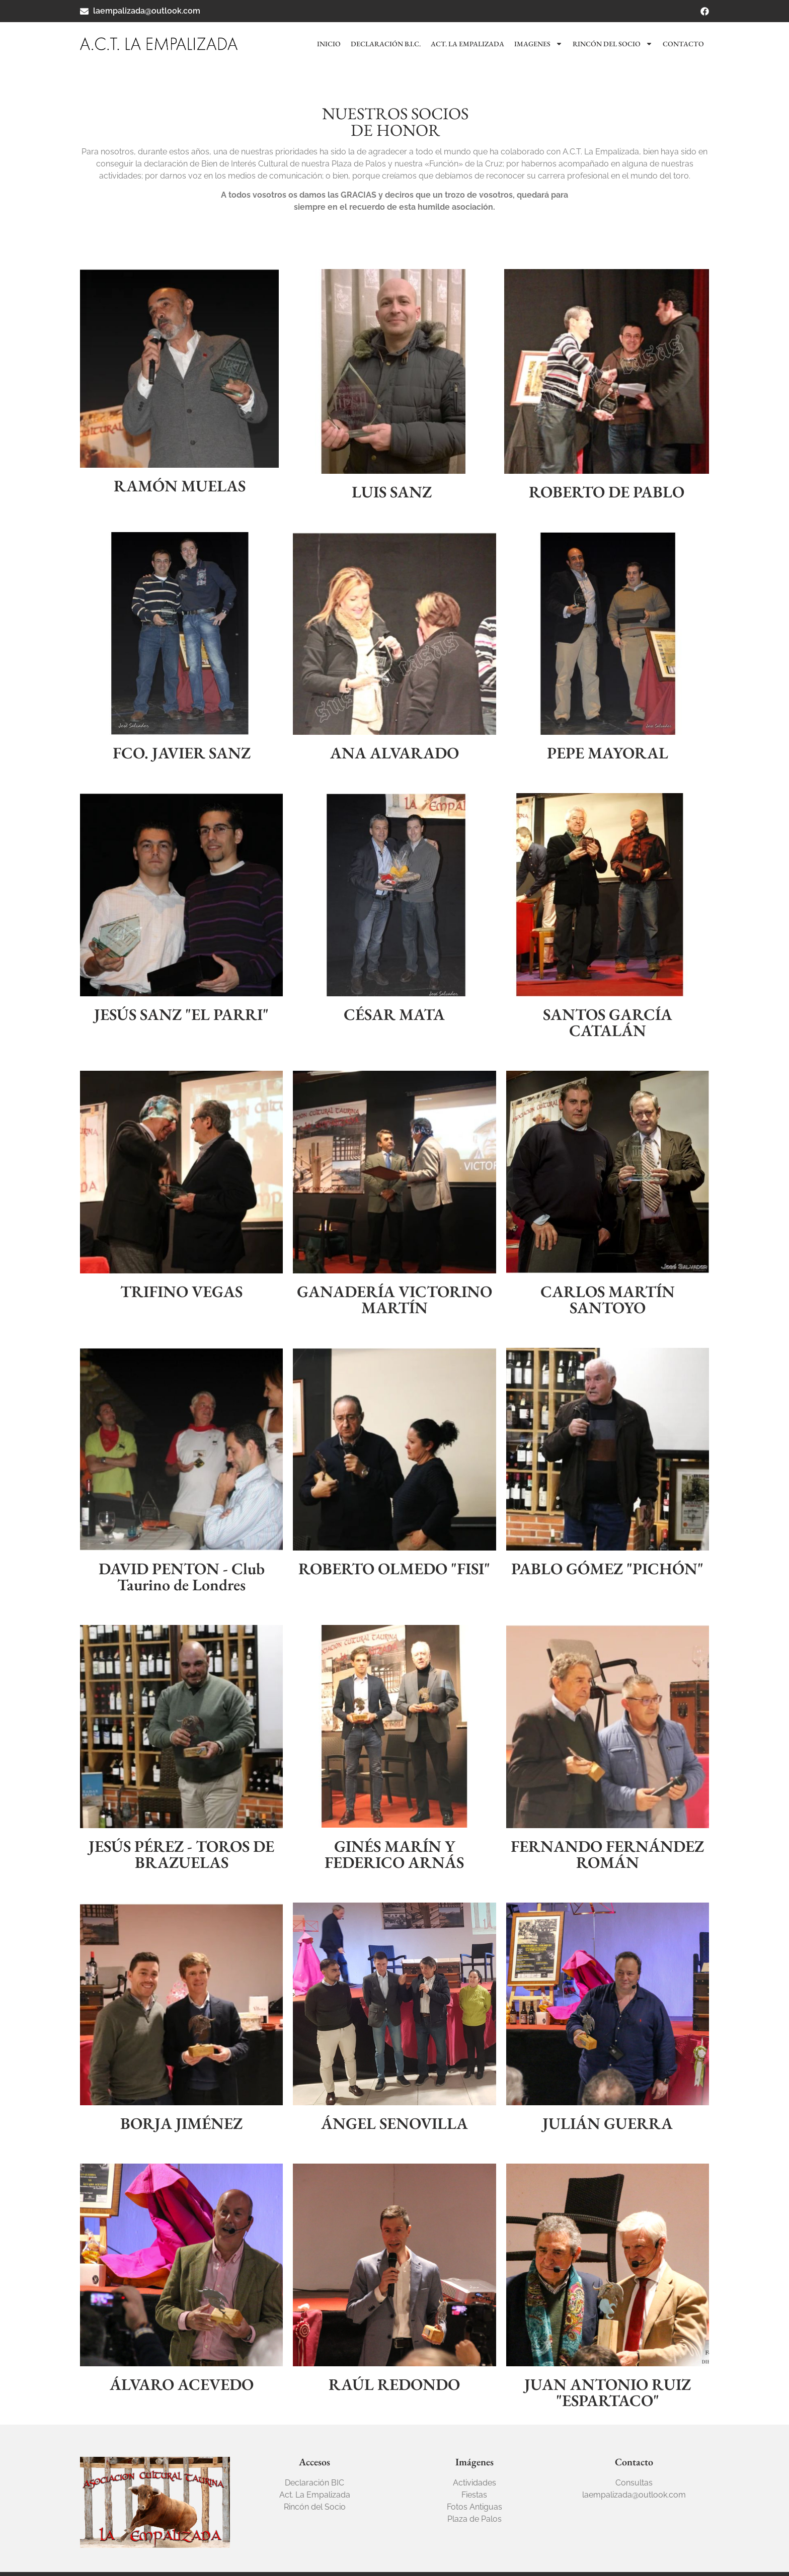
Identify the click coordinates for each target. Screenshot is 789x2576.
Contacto (683, 43)
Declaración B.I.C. (386, 43)
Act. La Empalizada (467, 43)
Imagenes (538, 43)
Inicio (329, 43)
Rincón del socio (613, 43)
